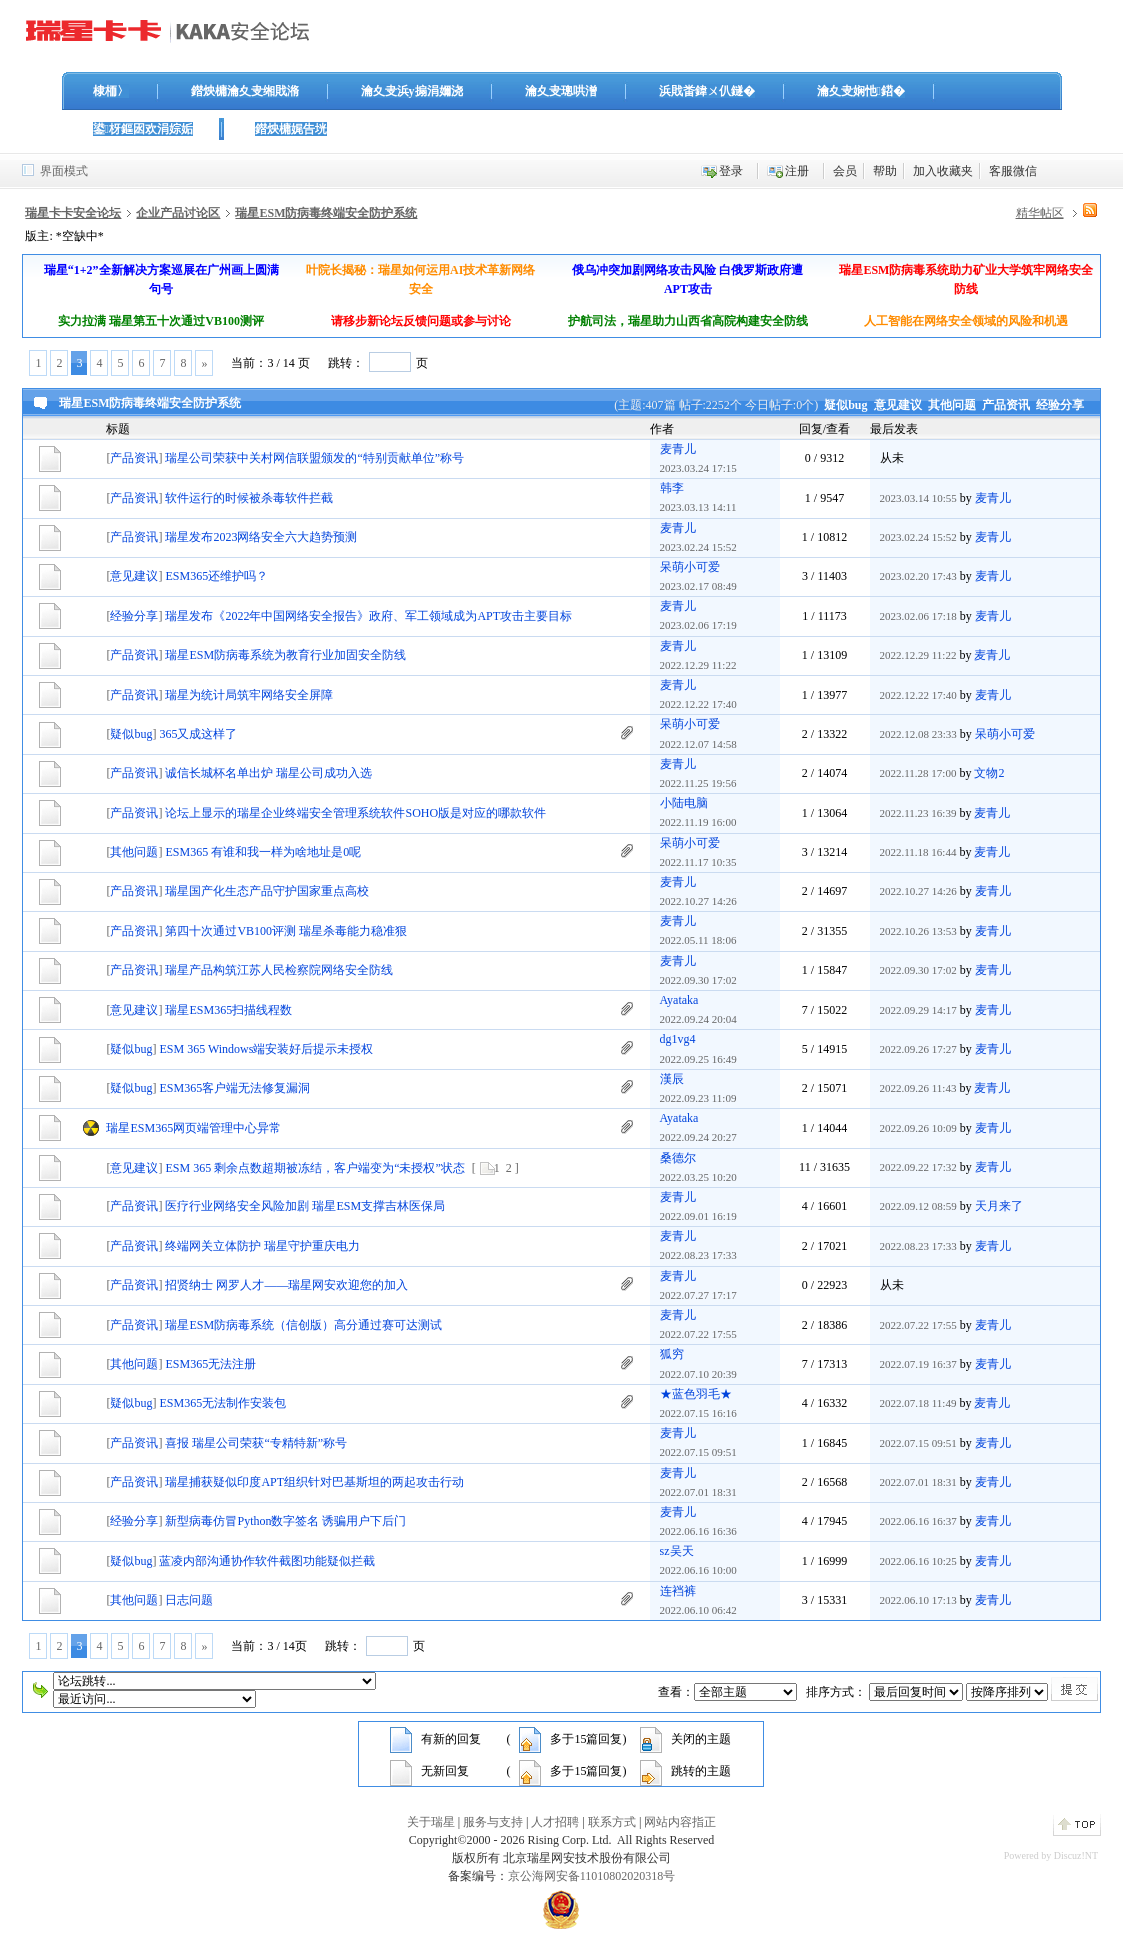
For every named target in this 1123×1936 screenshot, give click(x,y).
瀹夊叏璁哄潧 (561, 91)
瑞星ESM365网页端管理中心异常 (193, 1128)
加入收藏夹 (943, 171)
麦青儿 (678, 449)
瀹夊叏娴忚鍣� (861, 91)
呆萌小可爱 (690, 567)
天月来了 (999, 1206)
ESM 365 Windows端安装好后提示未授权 (266, 1049)
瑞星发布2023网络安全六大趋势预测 (261, 537)
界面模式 (64, 171)
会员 (845, 171)
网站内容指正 (680, 1822)
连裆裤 (678, 1591)
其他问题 (952, 405)
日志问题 (189, 1600)
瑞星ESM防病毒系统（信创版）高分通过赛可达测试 (303, 1325)
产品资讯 (1006, 405)
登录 (731, 171)
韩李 (672, 488)
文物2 (989, 773)
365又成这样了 (198, 734)
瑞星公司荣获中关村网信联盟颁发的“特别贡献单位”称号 (314, 458)
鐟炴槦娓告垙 (291, 129)
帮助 (885, 171)
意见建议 (898, 405)
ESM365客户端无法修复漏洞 (234, 1088)
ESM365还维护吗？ (216, 576)
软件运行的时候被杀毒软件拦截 (249, 498)
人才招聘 (555, 1822)
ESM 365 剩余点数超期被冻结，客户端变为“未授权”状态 (314, 1168)
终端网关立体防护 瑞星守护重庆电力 (262, 1246)
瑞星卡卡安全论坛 (73, 213)
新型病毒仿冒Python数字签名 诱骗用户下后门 (285, 1521)
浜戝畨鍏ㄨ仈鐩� (707, 91)
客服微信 (1013, 171)
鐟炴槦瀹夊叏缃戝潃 (245, 91)
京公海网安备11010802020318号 (592, 1876)
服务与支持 (493, 1822)
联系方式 (612, 1822)
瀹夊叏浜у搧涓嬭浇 (412, 91)
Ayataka (679, 1000)
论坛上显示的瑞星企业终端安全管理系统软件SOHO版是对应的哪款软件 (355, 813)
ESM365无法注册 (210, 1364)
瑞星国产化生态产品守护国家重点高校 (267, 891)
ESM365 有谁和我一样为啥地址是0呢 (263, 852)
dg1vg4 (678, 1039)
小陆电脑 (684, 803)
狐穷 (672, 1354)
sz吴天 (677, 1551)
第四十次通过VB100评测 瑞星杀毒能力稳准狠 (286, 931)
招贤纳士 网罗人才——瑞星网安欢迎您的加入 (286, 1285)
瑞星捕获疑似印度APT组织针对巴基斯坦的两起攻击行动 (314, 1482)
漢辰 (672, 1079)
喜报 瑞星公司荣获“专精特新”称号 (256, 1443)
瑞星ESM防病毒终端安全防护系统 (326, 213)
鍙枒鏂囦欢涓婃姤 (143, 129)
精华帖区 (1040, 213)
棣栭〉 (111, 91)
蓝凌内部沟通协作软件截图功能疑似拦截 (267, 1561)
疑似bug (845, 405)
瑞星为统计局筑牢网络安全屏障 (249, 695)
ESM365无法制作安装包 (222, 1403)
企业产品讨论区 (178, 213)
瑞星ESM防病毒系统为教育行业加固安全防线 (285, 655)
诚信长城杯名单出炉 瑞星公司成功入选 (268, 773)
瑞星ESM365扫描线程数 (228, 1010)
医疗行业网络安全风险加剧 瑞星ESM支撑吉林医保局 (305, 1206)
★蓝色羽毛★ (696, 1394)
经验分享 (1060, 405)
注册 (797, 171)
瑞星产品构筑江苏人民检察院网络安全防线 (279, 970)
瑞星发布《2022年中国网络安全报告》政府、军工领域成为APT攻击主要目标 (368, 616)
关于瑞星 (431, 1822)
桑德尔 (678, 1158)
